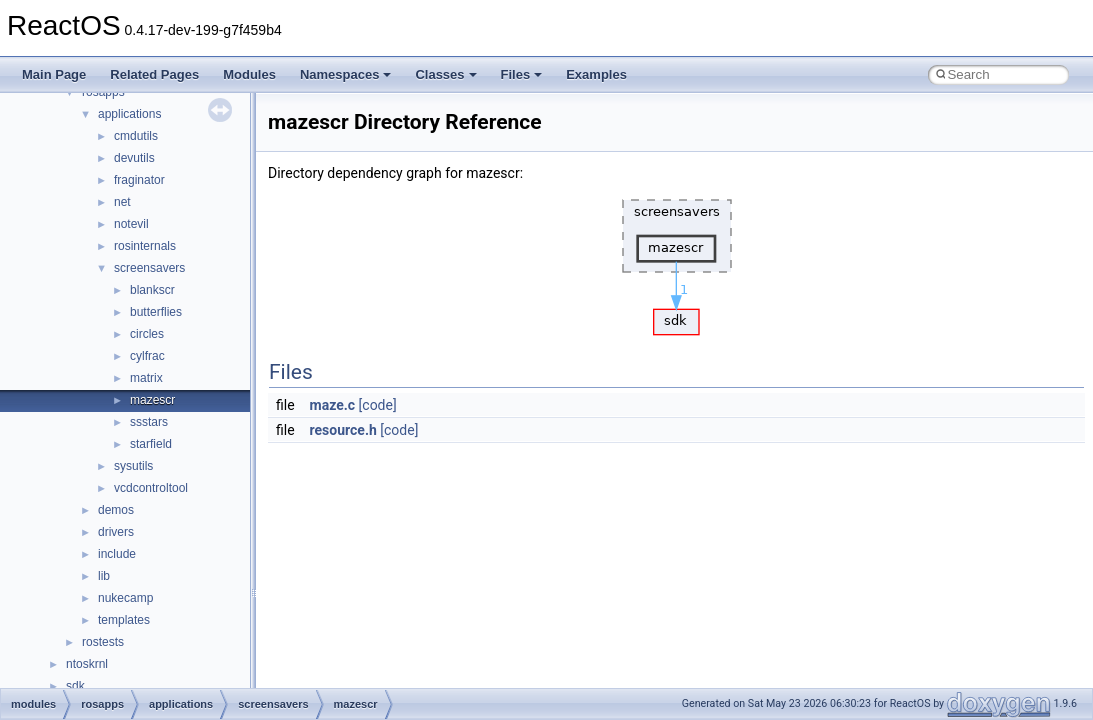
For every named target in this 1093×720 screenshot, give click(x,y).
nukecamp (125, 598)
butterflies (156, 312)
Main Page (54, 74)
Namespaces (346, 74)
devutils (134, 158)
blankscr (152, 290)
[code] (378, 405)
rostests (103, 642)
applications (129, 114)
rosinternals (145, 246)
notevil (131, 224)
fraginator (139, 180)
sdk (75, 686)
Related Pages (154, 74)
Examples (596, 74)
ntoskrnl (87, 664)
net (122, 202)
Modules (249, 74)
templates (124, 620)
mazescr (152, 400)
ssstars (149, 422)
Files (522, 74)
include (117, 554)
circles (147, 334)
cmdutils (136, 136)
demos (116, 510)
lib (104, 576)
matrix (146, 378)
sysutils (133, 466)
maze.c (333, 405)
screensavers (149, 268)
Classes (445, 74)
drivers (116, 532)
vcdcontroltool (151, 488)
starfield (151, 444)
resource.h (343, 430)
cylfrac (147, 356)
